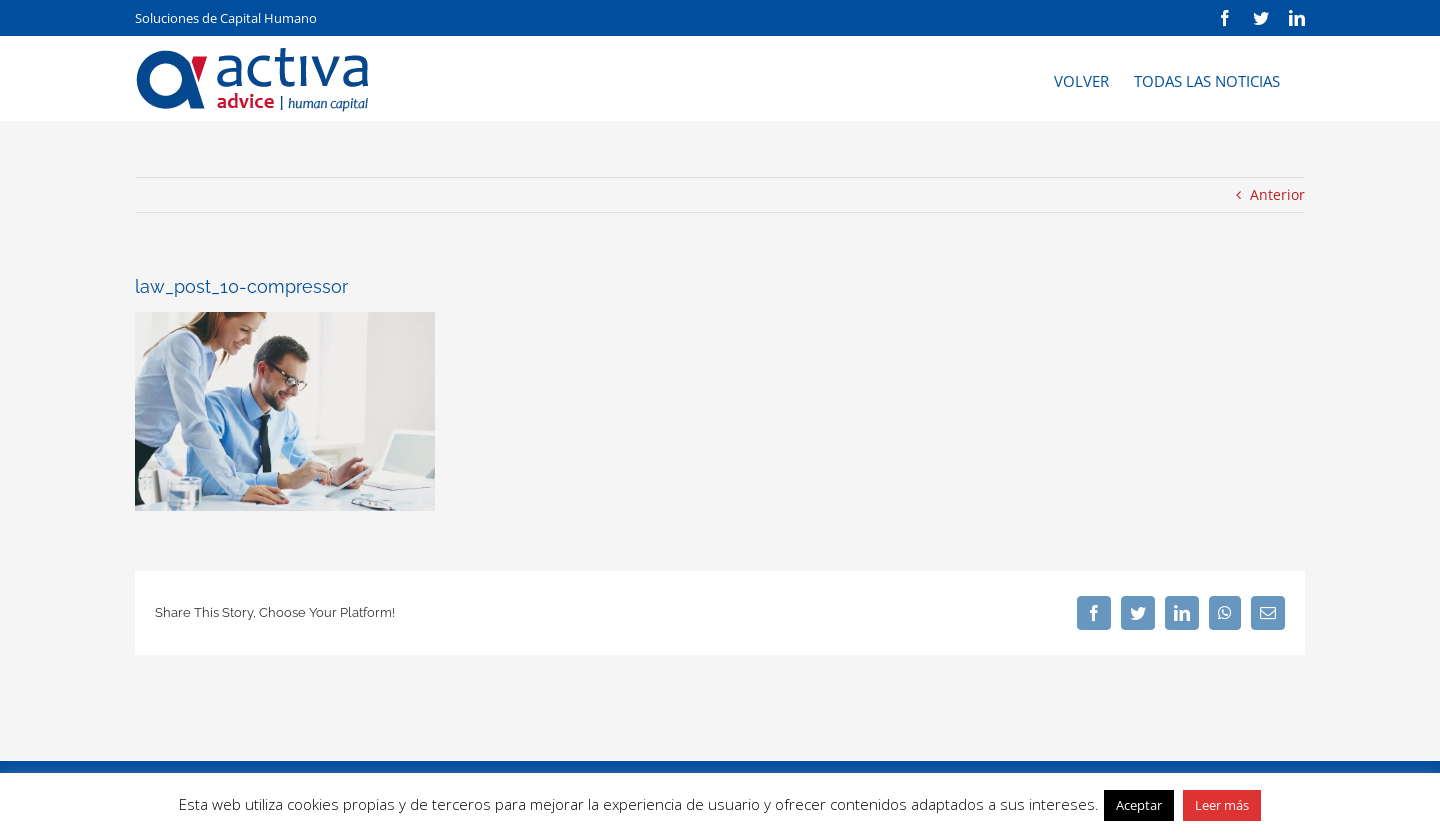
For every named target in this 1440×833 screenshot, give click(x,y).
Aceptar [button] (1139, 805)
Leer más (1222, 805)
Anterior (1277, 194)
